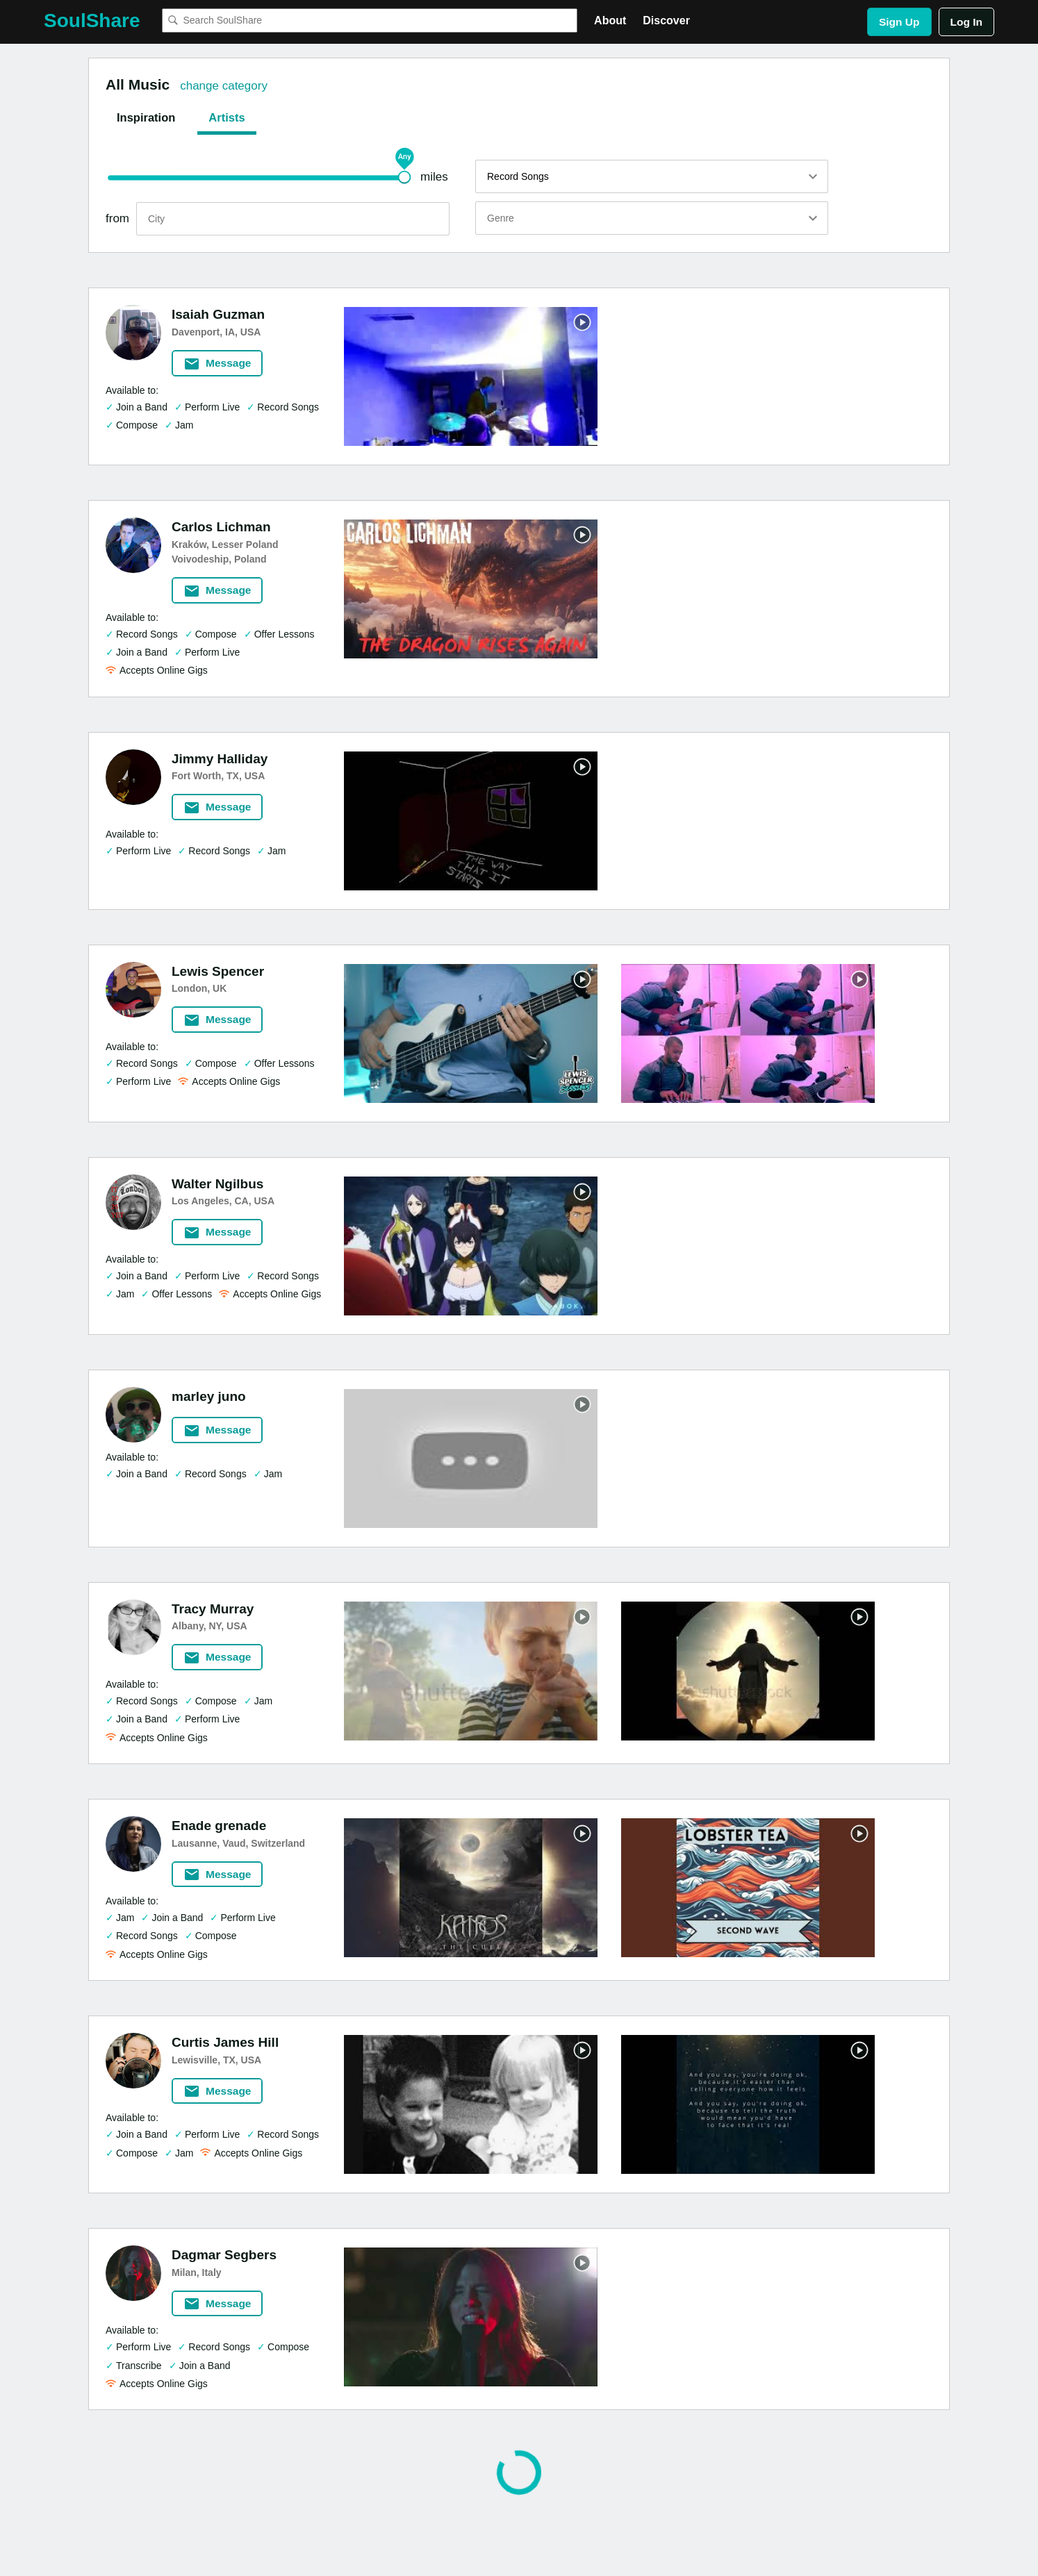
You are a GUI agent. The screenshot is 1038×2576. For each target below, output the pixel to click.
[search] (293, 218)
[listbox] (651, 176)
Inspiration (146, 117)
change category (223, 85)
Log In (966, 22)
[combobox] (369, 20)
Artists (226, 117)
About (610, 20)
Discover (666, 20)
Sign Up (899, 22)
